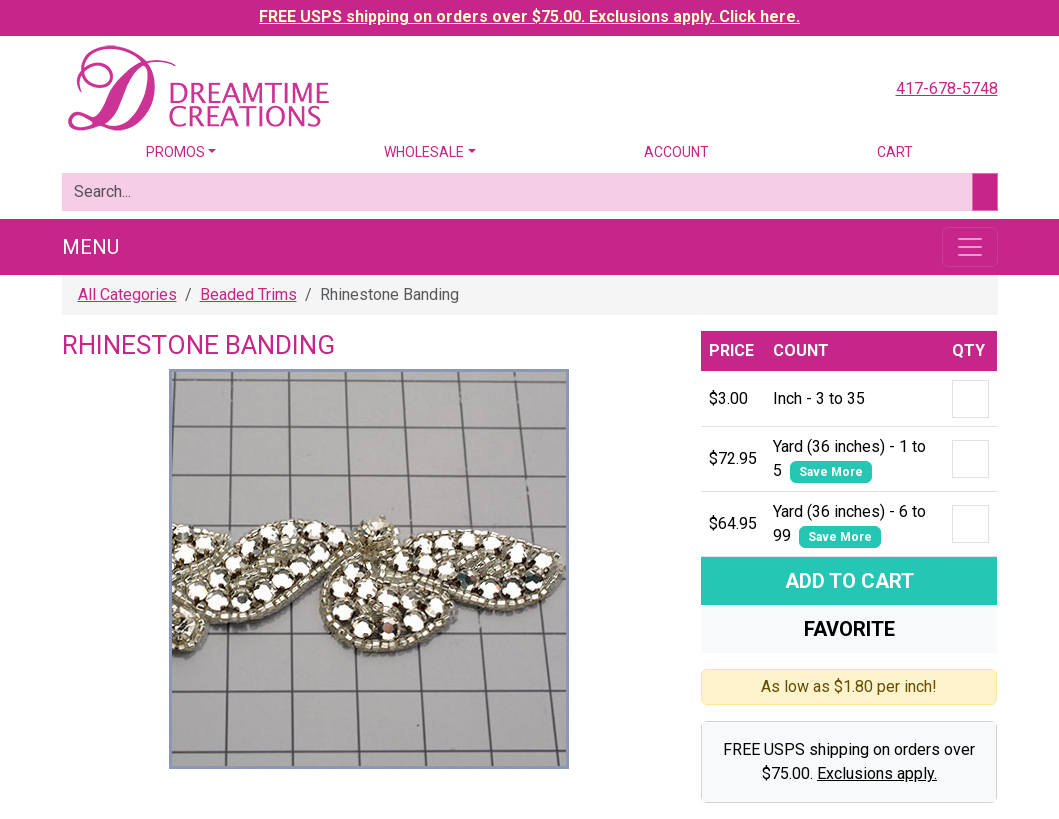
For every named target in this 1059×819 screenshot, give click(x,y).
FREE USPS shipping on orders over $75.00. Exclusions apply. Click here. (529, 16)
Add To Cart (849, 581)
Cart (895, 152)
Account (676, 152)
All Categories (127, 294)
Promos (175, 152)
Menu (90, 247)
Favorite (849, 629)
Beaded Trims (248, 294)
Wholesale (424, 152)
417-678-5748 (947, 88)
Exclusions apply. (877, 773)
